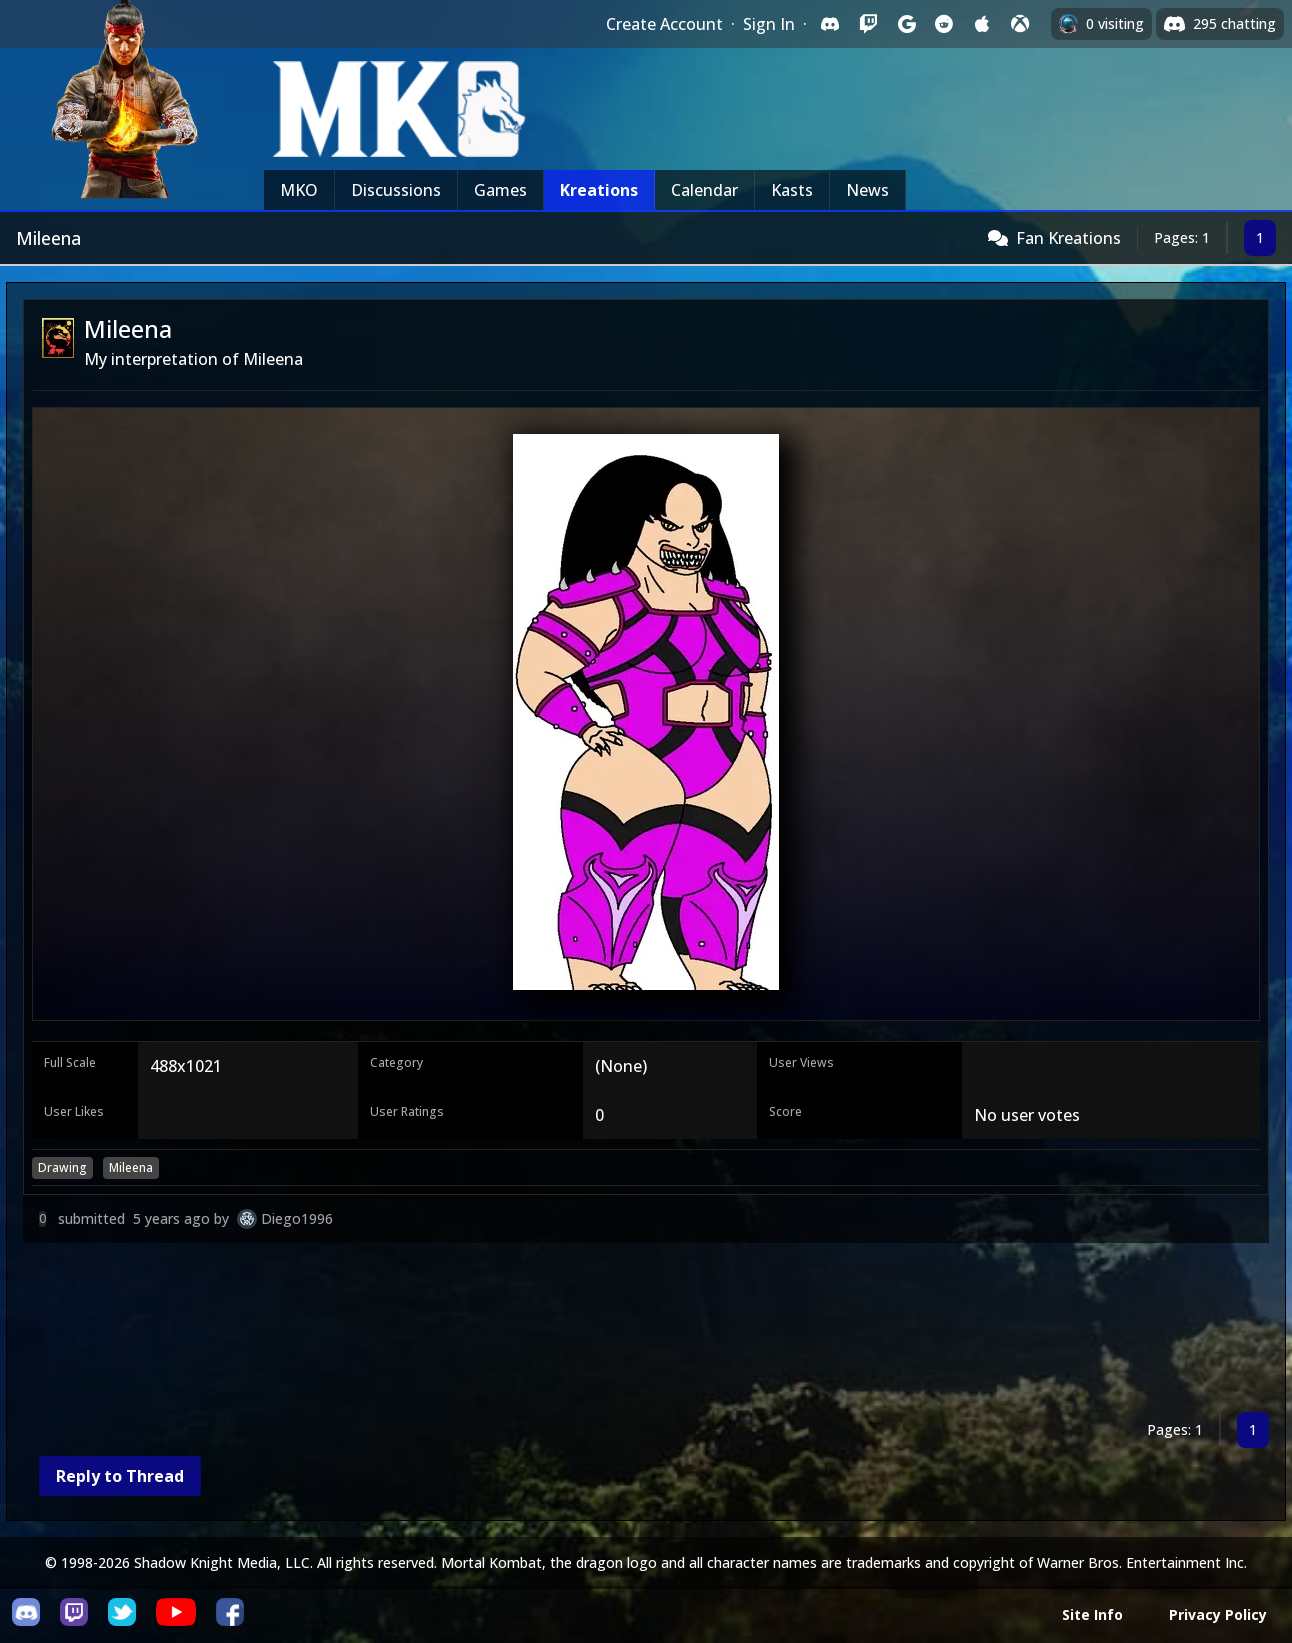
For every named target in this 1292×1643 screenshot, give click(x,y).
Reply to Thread (120, 1476)
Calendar (704, 190)
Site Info (1092, 1614)
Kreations (599, 190)
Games (500, 190)
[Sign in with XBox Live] (1020, 24)
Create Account (664, 24)
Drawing (62, 1167)
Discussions (396, 190)
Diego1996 (297, 1218)
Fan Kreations (1068, 238)
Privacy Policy (1218, 1614)
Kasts (792, 190)
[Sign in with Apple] (982, 24)
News (867, 190)
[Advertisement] (623, 1331)
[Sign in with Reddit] (944, 24)
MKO (299, 190)
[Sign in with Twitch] (868, 24)
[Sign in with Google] (906, 24)
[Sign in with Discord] (830, 24)
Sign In (769, 24)
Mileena (131, 1167)
